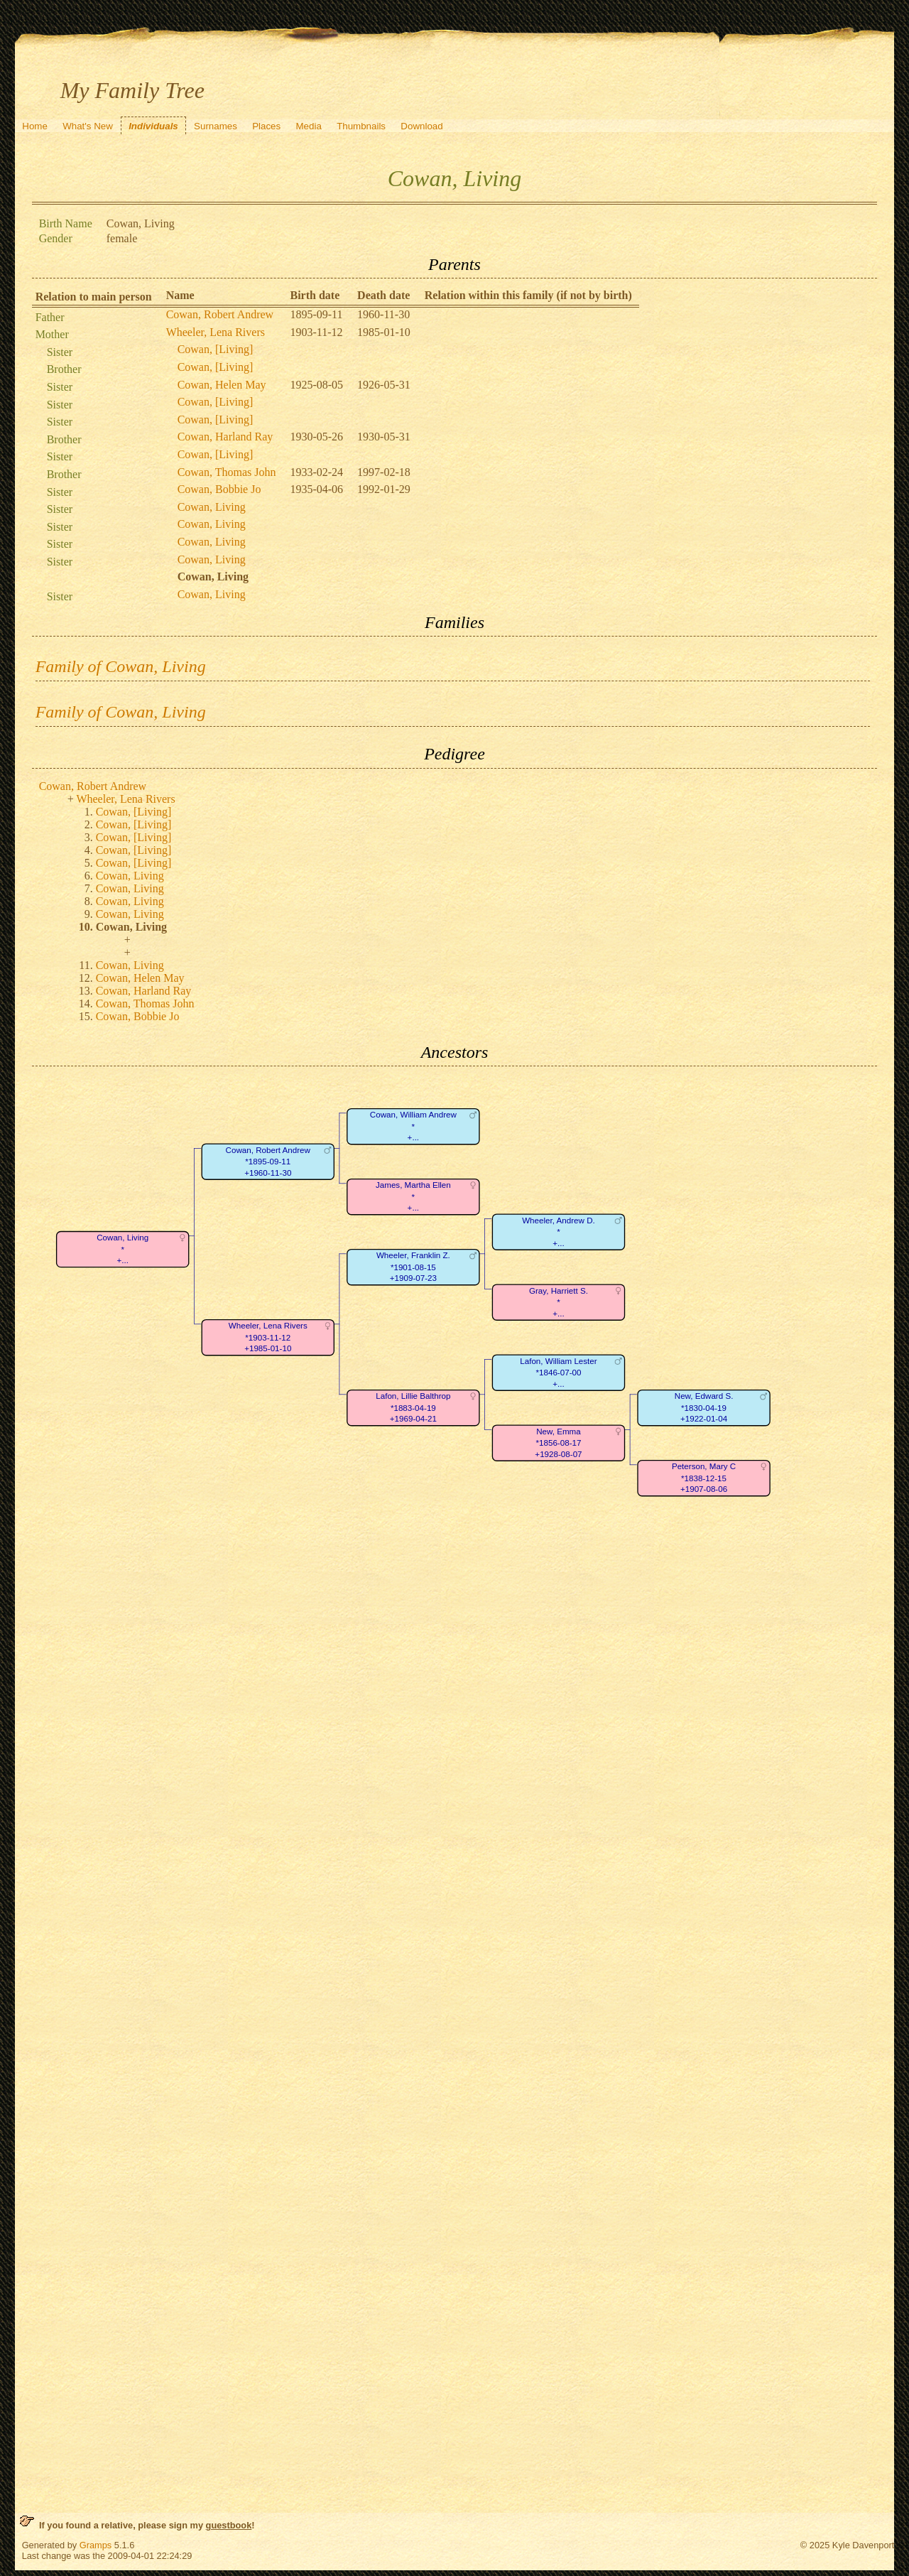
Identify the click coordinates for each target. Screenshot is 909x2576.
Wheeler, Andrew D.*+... (558, 1232)
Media (309, 126)
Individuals (153, 126)
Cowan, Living (212, 507)
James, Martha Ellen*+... (413, 1197)
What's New (87, 126)
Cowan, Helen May (222, 385)
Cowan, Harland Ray (225, 437)
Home (35, 126)
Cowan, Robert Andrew (220, 314)
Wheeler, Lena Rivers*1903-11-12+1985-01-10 (267, 1337)
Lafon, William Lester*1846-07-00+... (558, 1373)
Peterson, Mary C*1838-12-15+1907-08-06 (704, 1478)
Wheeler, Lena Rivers (215, 332)
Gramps (96, 2545)
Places (266, 126)
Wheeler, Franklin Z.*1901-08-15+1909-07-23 (413, 1267)
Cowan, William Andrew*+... (413, 1126)
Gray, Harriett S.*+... (558, 1303)
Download (421, 126)
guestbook (229, 2525)
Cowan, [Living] (216, 349)
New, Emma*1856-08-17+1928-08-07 (558, 1443)
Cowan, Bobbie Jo (219, 489)
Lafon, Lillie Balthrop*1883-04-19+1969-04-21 (413, 1408)
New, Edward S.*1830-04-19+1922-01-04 (703, 1408)
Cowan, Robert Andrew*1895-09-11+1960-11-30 (267, 1162)
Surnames (215, 126)
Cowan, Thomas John (227, 472)
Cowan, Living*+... (122, 1249)
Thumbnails (361, 126)
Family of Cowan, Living (121, 666)
